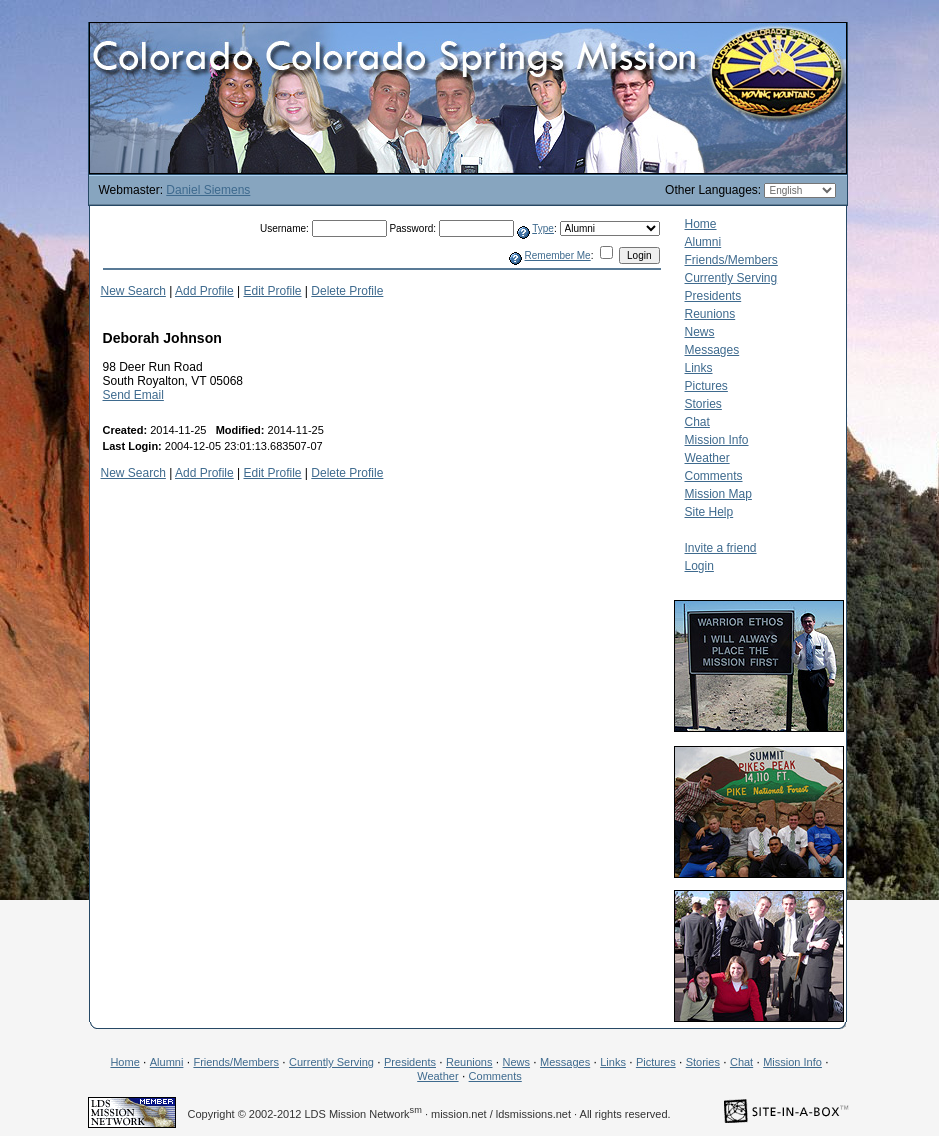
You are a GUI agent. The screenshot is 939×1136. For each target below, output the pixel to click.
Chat (697, 422)
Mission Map (718, 494)
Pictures (706, 386)
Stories (703, 404)
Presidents (713, 296)
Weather (707, 458)
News (700, 332)
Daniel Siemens (208, 190)
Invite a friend (721, 548)
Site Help (709, 512)
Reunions (710, 314)
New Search (133, 291)
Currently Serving (731, 278)
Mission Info (717, 440)
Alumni (703, 242)
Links (699, 368)
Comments (714, 476)
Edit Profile (273, 291)
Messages (712, 350)
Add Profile (204, 291)
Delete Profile (347, 291)
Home (701, 224)
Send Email (133, 395)
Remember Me (558, 255)
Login (699, 566)
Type (543, 228)
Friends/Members (731, 260)
